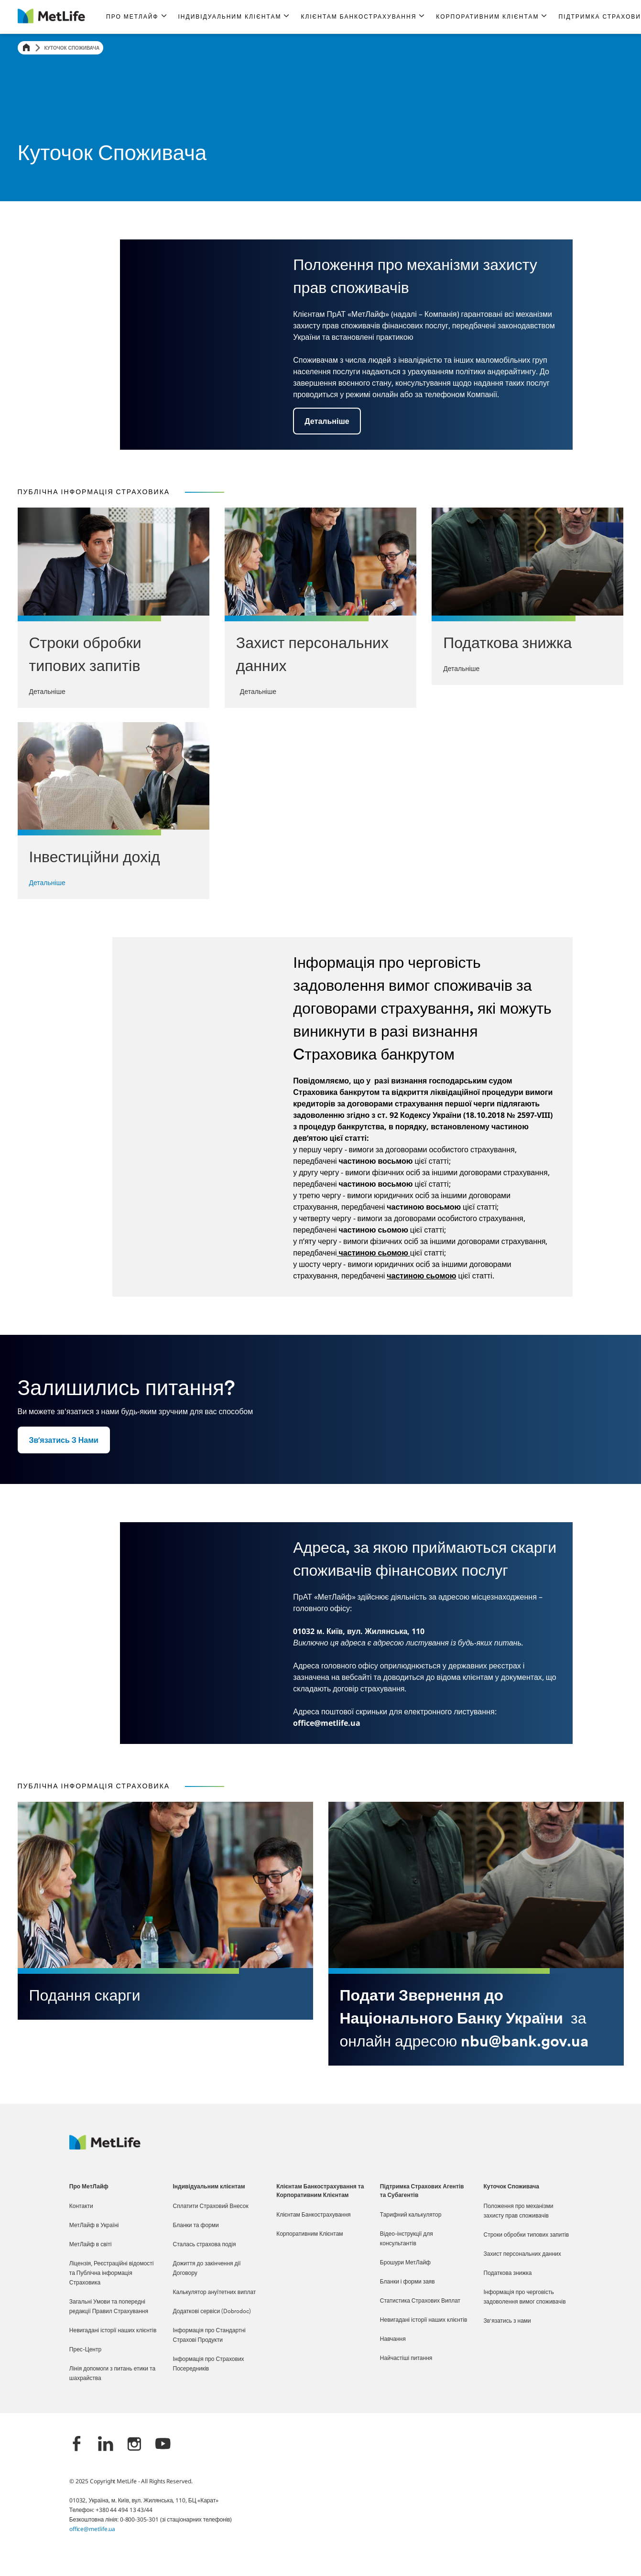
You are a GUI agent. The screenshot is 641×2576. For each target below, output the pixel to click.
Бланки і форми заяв (407, 2282)
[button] (136, 16)
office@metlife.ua (92, 2529)
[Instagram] (134, 2445)
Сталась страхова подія (204, 2245)
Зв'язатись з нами (507, 2321)
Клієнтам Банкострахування (313, 2215)
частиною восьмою (376, 1184)
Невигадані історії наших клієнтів (113, 2331)
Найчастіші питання (406, 2358)
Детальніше (47, 882)
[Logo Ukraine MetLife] (105, 2147)
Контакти (81, 2206)
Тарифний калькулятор (411, 2215)
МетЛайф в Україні (94, 2226)
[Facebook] (77, 2445)
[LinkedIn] (105, 2445)
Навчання (393, 2339)
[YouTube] (163, 2445)
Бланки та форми (196, 2226)
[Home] (26, 48)
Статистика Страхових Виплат (420, 2301)
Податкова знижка (508, 2273)
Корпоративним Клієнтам (309, 2234)
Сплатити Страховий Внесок (211, 2206)
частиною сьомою (373, 1252)
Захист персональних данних (522, 2254)
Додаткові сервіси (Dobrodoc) (212, 2312)
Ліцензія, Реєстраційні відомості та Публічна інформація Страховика (111, 2273)
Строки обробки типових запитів (526, 2235)
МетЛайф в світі (90, 2245)
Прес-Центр (85, 2350)
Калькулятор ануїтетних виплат (214, 2292)
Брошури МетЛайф (405, 2263)
